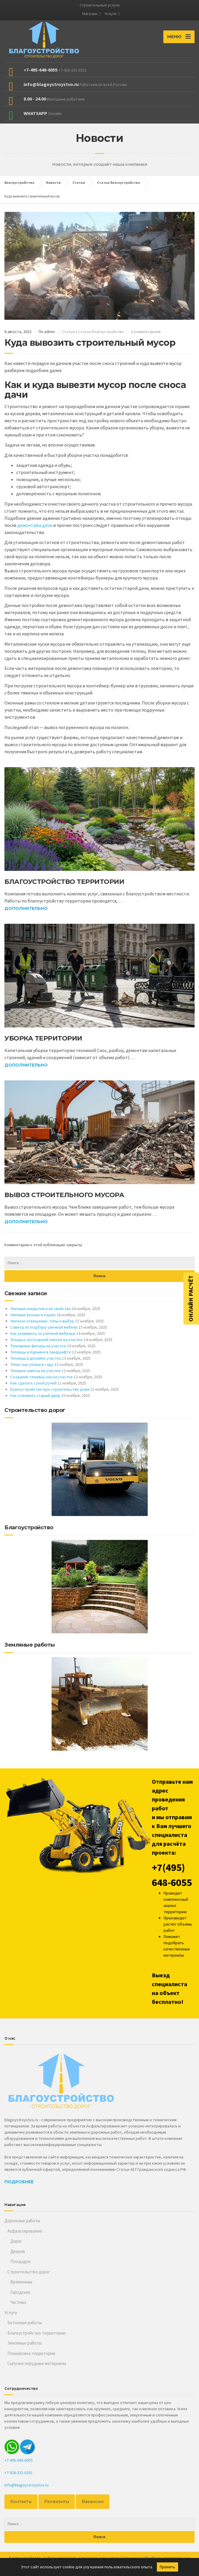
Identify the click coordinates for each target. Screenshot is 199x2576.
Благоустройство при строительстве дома (49, 1389)
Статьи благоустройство (101, 331)
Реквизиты (54, 2501)
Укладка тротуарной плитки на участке (46, 1339)
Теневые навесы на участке (35, 1370)
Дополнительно (26, 908)
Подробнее (19, 2181)
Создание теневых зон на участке (41, 1376)
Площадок (20, 2261)
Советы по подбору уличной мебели (44, 1327)
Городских (20, 2292)
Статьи (68, 331)
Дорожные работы (22, 2220)
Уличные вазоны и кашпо (33, 1314)
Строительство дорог (28, 2272)
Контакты (20, 2501)
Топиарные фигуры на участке (38, 1345)
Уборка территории (43, 1038)
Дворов (17, 2251)
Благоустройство (25, 2557)
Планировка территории (31, 2353)
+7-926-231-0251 (18, 2472)
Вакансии (89, 2501)
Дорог (16, 2241)
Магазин (89, 13)
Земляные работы (24, 2343)
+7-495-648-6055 (18, 2460)
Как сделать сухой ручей (33, 1383)
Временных (21, 2282)
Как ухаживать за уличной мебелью (42, 1333)
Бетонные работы (24, 2322)
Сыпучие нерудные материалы (36, 2363)
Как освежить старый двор (35, 1395)
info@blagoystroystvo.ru (26, 2485)
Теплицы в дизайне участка (35, 1358)
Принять (167, 2566)
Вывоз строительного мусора (64, 1195)
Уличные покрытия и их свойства (40, 1308)
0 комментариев (146, 331)
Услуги (110, 13)
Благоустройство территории (64, 882)
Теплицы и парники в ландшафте (40, 1352)
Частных (18, 2302)
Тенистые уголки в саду (32, 1364)
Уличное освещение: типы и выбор (42, 1321)
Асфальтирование (24, 2231)
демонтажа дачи (34, 525)
